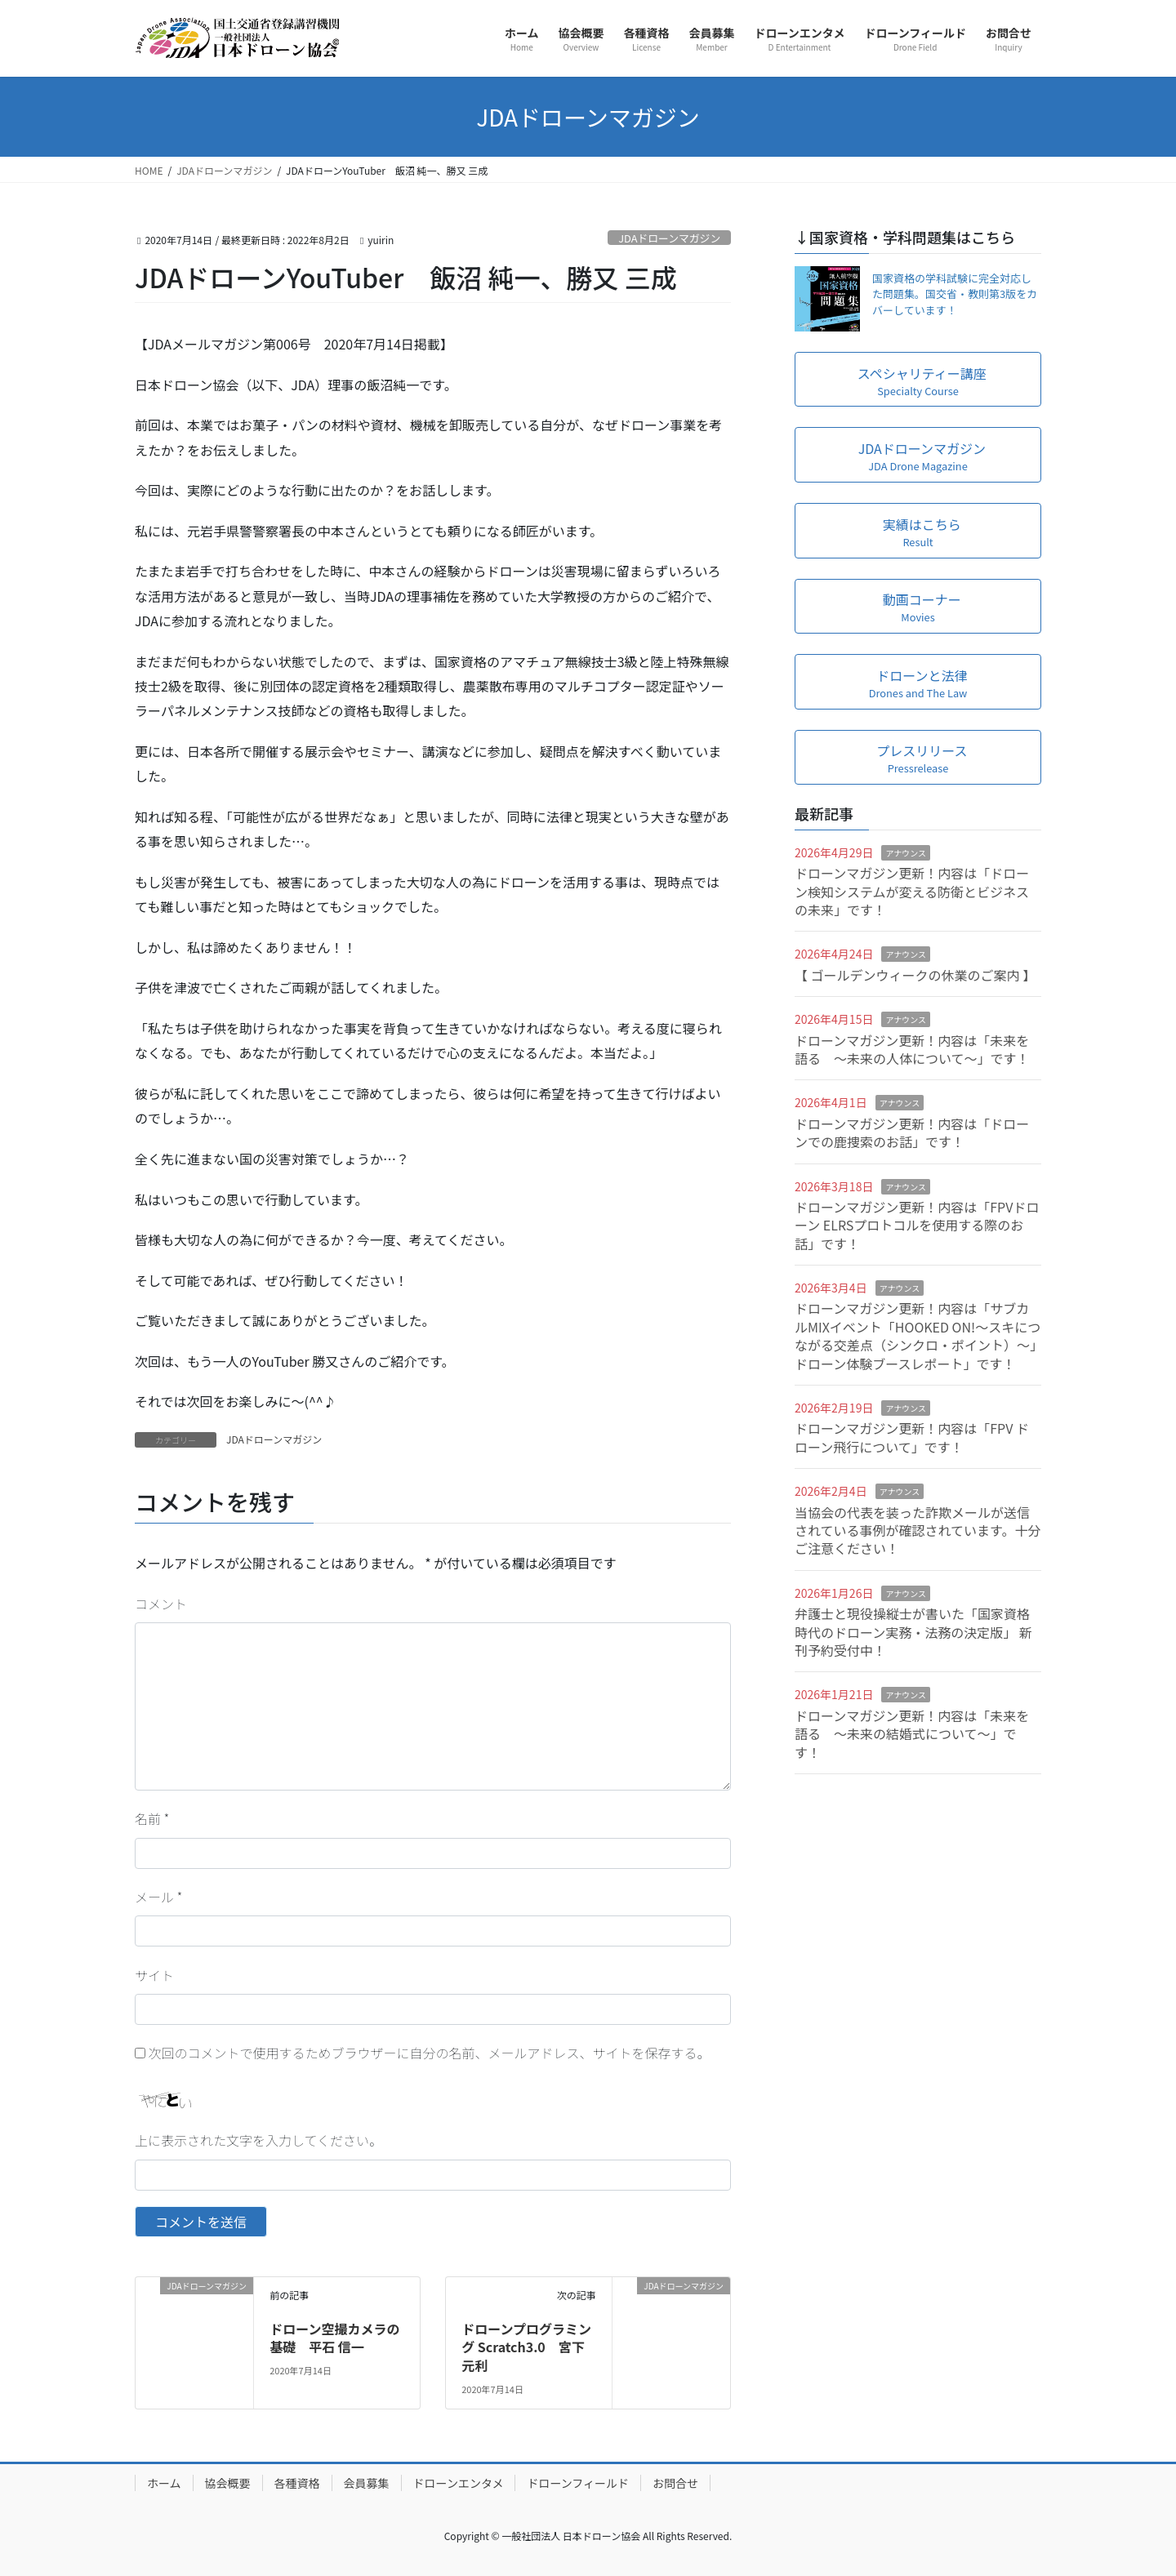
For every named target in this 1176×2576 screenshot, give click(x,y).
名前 (152, 1818)
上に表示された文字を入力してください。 (258, 2140)
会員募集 (367, 2483)
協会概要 (228, 2483)
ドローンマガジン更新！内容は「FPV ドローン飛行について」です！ (912, 1437)
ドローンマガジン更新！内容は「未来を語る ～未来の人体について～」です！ (912, 1049)
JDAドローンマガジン (669, 238)
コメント (161, 1603)
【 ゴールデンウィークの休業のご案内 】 (915, 975)
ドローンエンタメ (458, 2483)
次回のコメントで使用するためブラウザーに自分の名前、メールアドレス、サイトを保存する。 (429, 2052)
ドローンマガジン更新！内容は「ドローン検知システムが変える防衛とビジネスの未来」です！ (912, 891)
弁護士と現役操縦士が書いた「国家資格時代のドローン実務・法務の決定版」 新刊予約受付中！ (913, 1632)
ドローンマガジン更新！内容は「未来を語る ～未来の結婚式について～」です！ (912, 1734)
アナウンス (905, 853)
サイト (154, 1975)
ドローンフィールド (578, 2483)
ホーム (164, 2483)
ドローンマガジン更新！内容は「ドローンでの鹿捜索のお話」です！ (912, 1132)
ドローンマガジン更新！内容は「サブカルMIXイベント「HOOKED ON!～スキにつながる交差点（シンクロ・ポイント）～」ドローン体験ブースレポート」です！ (917, 1335)
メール (158, 1896)
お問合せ (675, 2483)
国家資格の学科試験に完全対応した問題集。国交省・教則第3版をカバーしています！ (954, 294)
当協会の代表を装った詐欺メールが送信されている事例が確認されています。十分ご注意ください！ (917, 1530)
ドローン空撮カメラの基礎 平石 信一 (334, 2337)
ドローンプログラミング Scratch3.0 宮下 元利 (526, 2347)
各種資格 (297, 2483)
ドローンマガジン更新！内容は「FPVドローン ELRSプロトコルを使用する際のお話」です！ (917, 1225)
